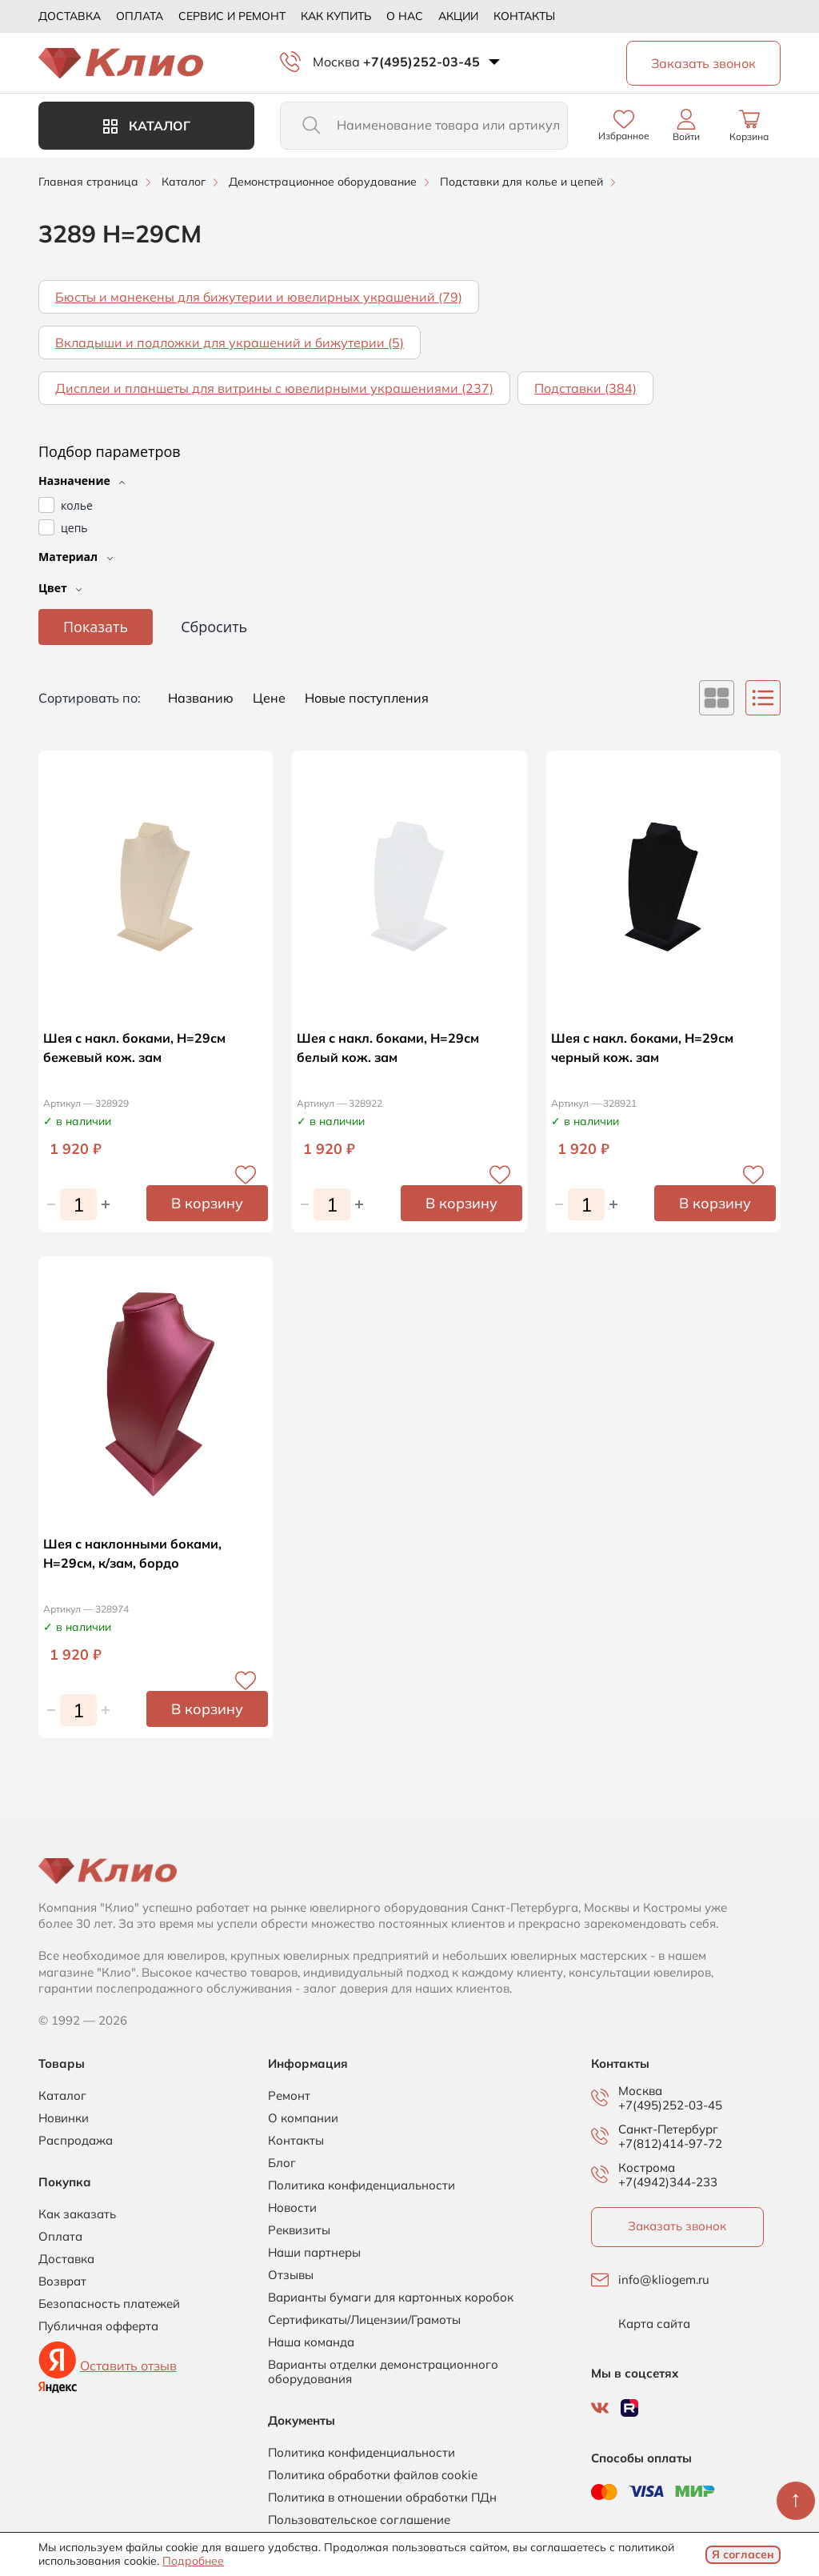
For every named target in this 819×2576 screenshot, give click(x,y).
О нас (404, 16)
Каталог (146, 126)
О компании (303, 2118)
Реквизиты (299, 2230)
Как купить (336, 16)
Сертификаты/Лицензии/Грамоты (364, 2320)
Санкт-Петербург (668, 2129)
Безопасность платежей (109, 2304)
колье (77, 505)
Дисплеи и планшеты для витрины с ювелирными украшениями (274, 388)
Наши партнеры (314, 2252)
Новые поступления (367, 698)
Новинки (63, 2118)
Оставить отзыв (128, 2366)
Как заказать (77, 2214)
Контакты (524, 16)
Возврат (62, 2281)
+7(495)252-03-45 (421, 62)
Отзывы (291, 2275)
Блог (282, 2163)
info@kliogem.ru (663, 2280)
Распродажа (75, 2140)
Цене (271, 698)
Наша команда (311, 2342)
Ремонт (289, 2096)
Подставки (585, 388)
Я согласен (743, 2554)
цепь (74, 527)
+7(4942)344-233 (667, 2181)
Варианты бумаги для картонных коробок (390, 2297)
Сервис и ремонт (232, 16)
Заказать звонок (677, 2225)
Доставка (69, 16)
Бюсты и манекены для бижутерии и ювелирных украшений (258, 297)
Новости (292, 2208)
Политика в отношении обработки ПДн (382, 2497)
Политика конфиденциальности (361, 2185)
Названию (202, 698)
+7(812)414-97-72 (670, 2143)
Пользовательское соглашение (359, 2520)
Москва (336, 62)
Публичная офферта (98, 2326)
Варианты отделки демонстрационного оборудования (383, 2372)
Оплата (139, 16)
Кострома (646, 2168)
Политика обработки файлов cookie (372, 2475)
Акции (458, 16)
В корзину (207, 1203)
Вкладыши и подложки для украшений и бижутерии (229, 343)
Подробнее (193, 2561)
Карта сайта (654, 2324)
